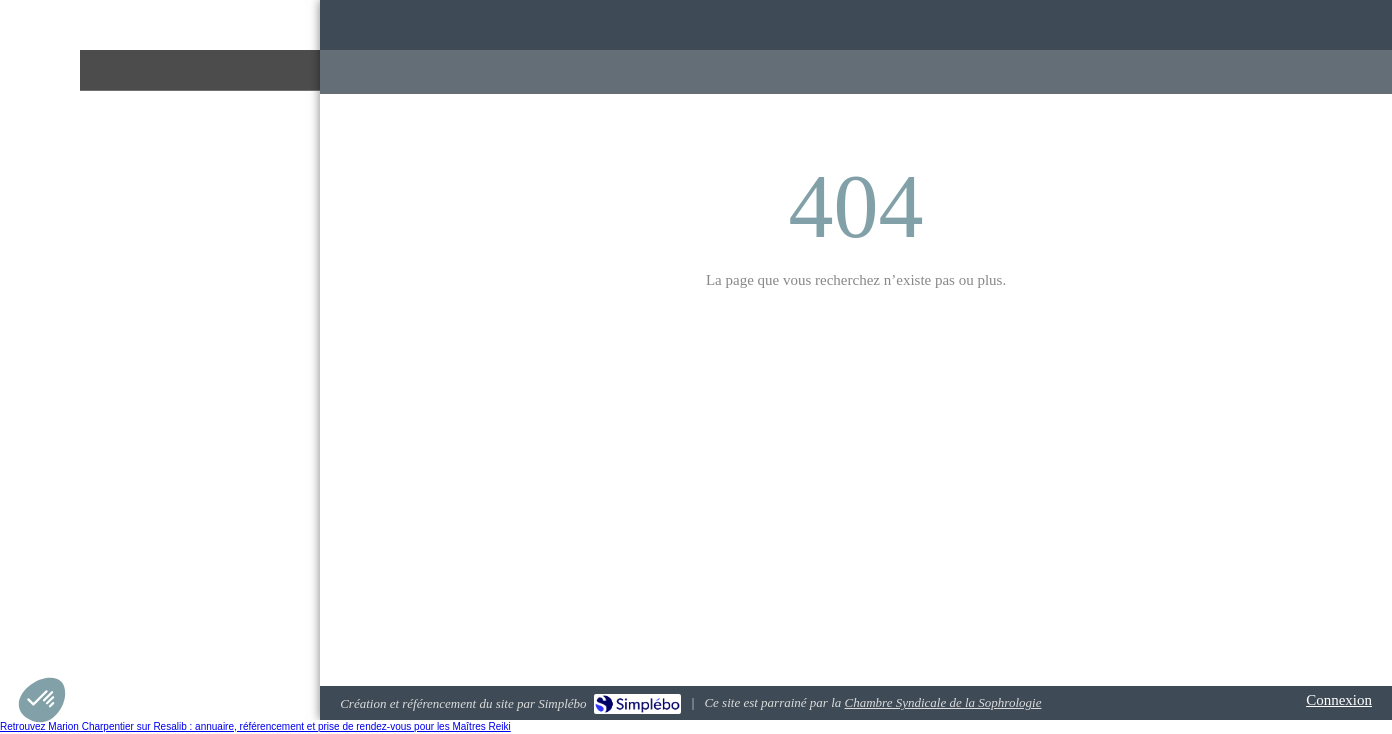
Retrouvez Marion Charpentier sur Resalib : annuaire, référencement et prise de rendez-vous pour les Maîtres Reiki (255, 726)
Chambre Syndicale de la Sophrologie (943, 702)
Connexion (1339, 700)
